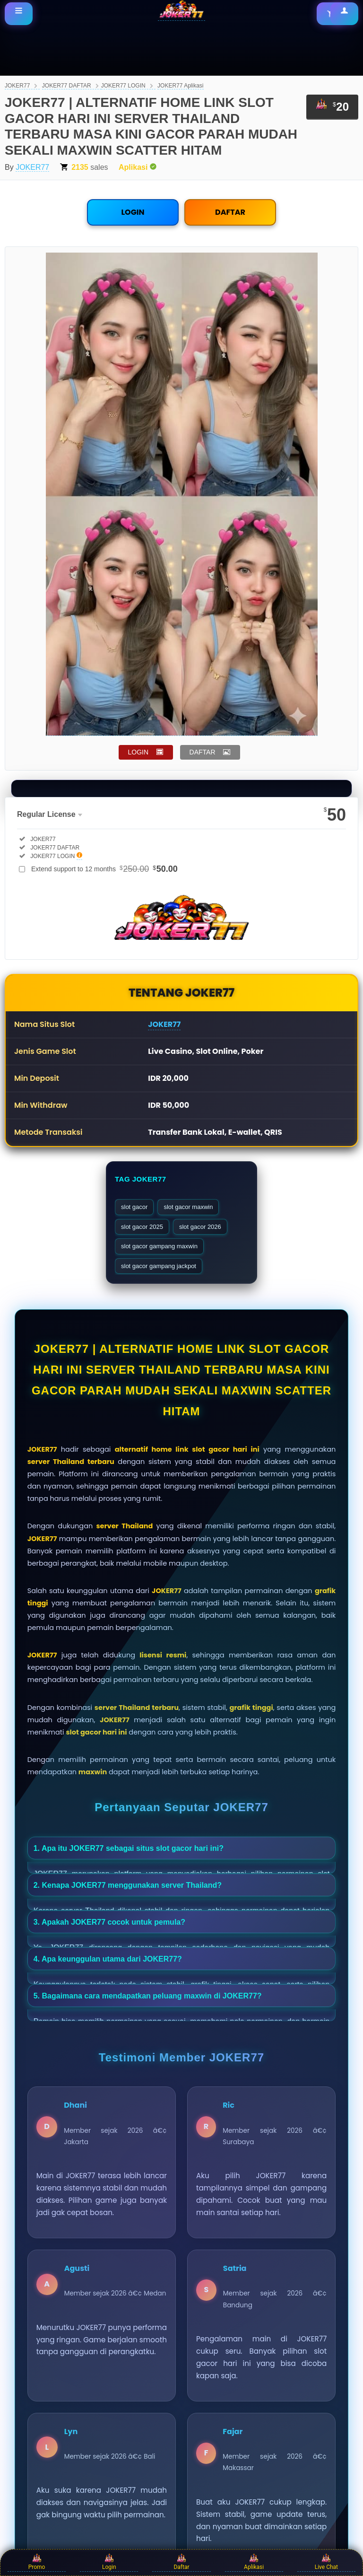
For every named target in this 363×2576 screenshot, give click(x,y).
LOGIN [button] (138, 752)
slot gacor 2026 (200, 1226)
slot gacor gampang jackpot (158, 1266)
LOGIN (132, 212)
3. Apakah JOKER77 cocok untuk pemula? (109, 1922)
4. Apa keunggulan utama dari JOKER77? (108, 1959)
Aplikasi (254, 2561)
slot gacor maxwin (188, 1206)
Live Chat (326, 2561)
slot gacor (134, 1206)
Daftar (181, 2561)
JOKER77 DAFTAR (66, 85)
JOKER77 (17, 85)
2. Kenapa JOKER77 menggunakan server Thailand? (128, 1885)
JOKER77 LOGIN (123, 85)
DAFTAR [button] (203, 752)
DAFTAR (230, 212)
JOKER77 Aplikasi (180, 85)
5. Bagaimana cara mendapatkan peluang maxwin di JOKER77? (148, 1996)
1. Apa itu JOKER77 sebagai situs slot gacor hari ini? (129, 1848)
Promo (36, 2561)
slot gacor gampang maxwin (159, 1246)
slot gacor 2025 (142, 1226)
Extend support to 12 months (104, 869)
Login (109, 2561)
